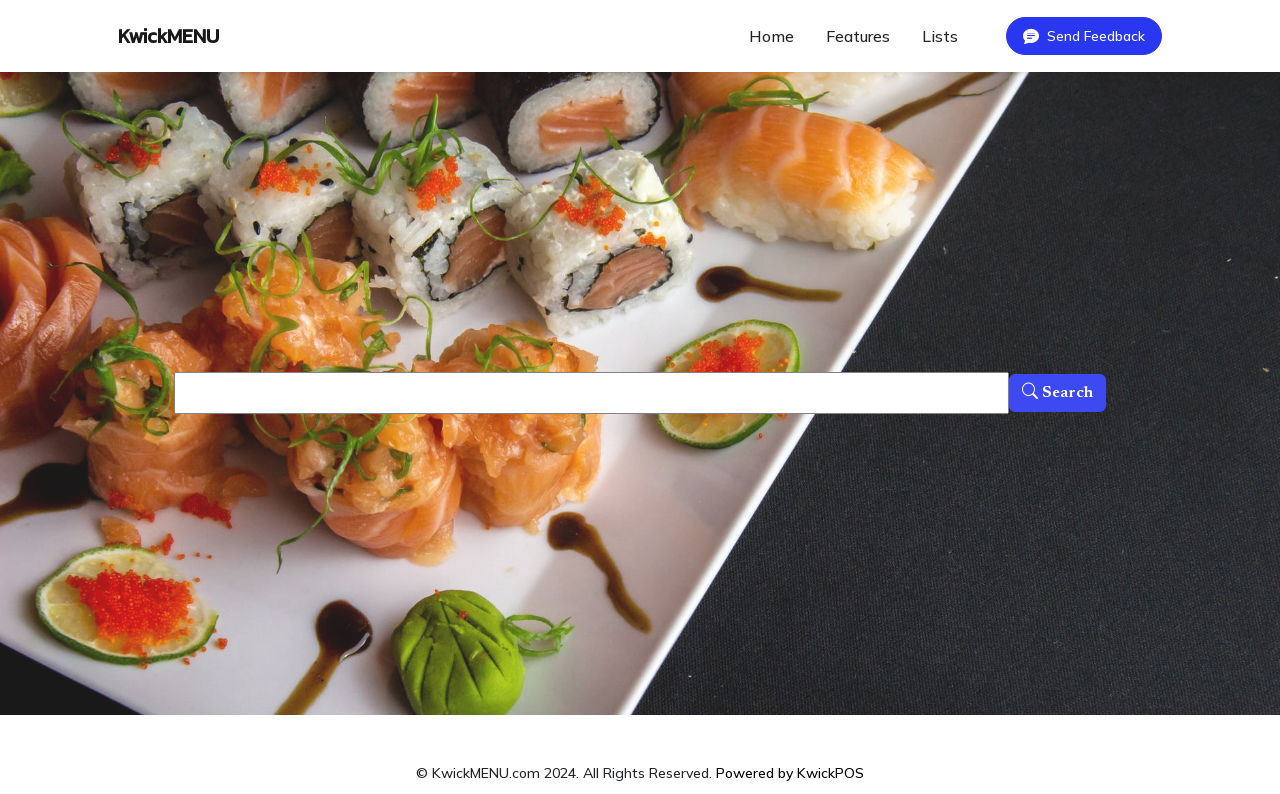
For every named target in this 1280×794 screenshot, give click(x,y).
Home (771, 36)
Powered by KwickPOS (790, 773)
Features (858, 36)
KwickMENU (168, 36)
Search (1057, 393)
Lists (940, 36)
